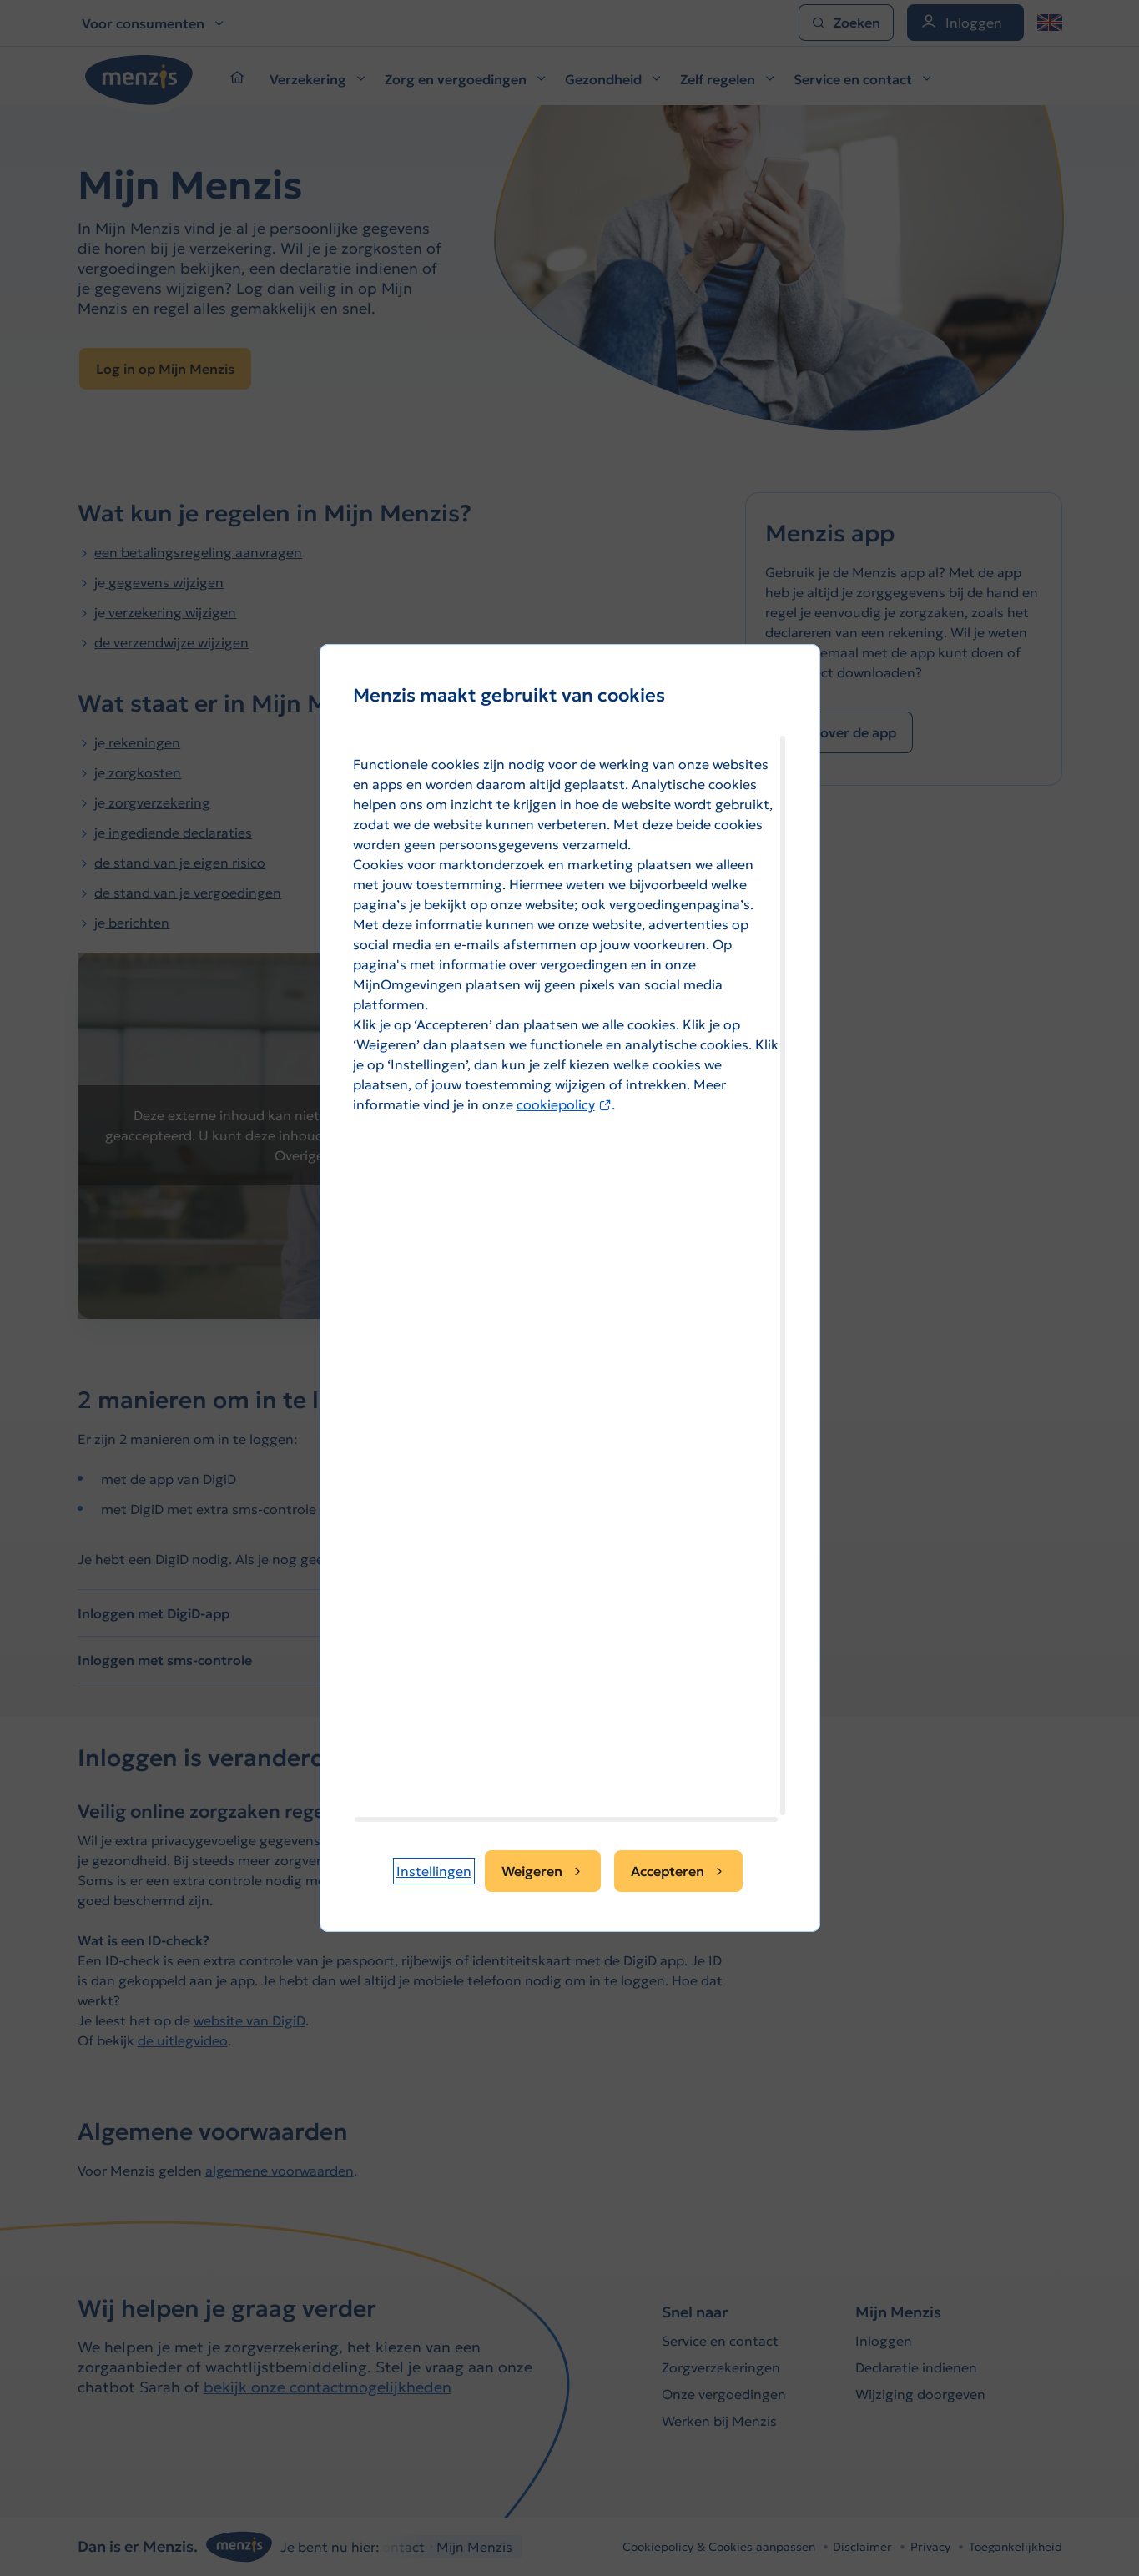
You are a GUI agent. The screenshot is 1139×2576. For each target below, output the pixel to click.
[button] (433, 1871)
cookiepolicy (564, 1104)
